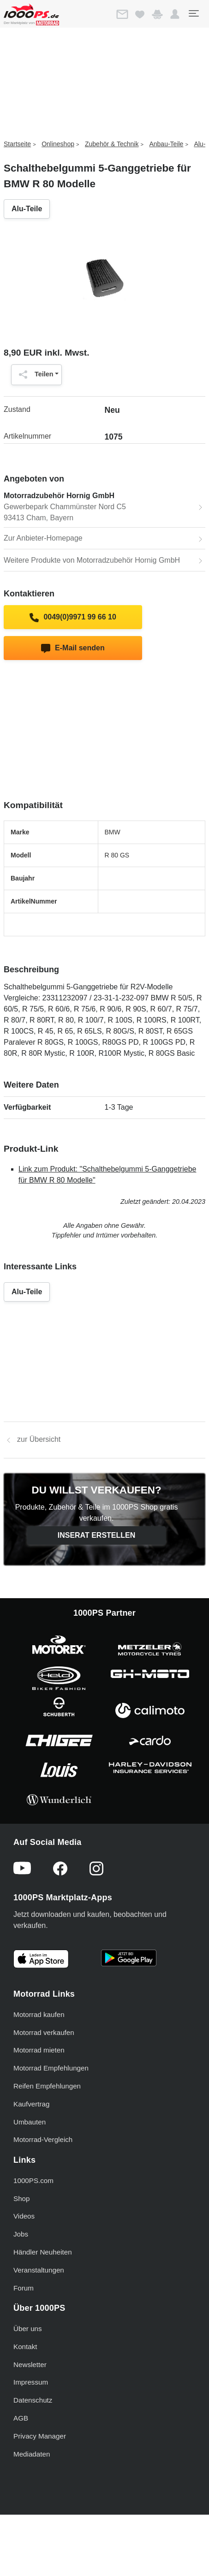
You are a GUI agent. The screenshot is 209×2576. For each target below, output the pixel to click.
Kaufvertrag (31, 2104)
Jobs (20, 2234)
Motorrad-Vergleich (42, 2139)
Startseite (17, 144)
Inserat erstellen (97, 1535)
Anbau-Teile (166, 144)
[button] (175, 14)
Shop (21, 2198)
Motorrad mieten (39, 2050)
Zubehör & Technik (111, 144)
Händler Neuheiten (42, 2252)
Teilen (34, 374)
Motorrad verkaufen (43, 2032)
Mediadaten (31, 2454)
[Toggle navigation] (193, 13)
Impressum (30, 2382)
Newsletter (30, 2364)
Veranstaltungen (38, 2270)
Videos (24, 2216)
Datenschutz (32, 2400)
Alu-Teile (27, 209)
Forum (23, 2288)
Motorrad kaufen (39, 2014)
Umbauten (29, 2122)
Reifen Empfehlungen (47, 2086)
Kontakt (25, 2346)
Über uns (27, 2328)
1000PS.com (33, 2180)
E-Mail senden (72, 648)
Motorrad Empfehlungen (51, 2068)
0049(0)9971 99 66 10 (73, 618)
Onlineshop (58, 144)
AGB (20, 2418)
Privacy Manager (39, 2436)
